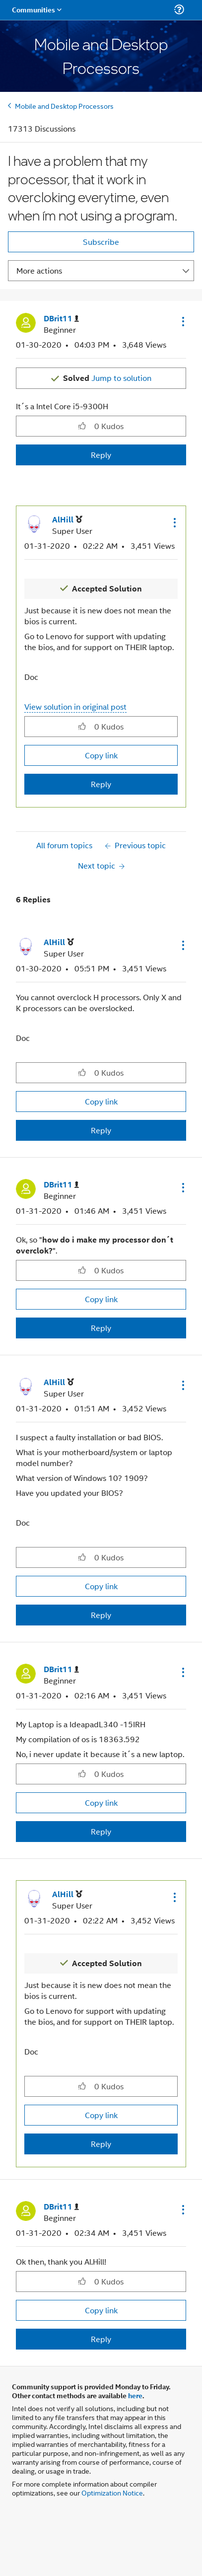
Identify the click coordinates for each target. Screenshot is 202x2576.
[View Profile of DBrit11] (61, 318)
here (135, 2395)
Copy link (101, 755)
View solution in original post (75, 706)
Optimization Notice (112, 2492)
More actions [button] (39, 270)
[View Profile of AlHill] (67, 519)
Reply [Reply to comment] (101, 784)
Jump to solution (107, 377)
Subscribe (101, 241)
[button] (182, 321)
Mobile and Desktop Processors (64, 105)
